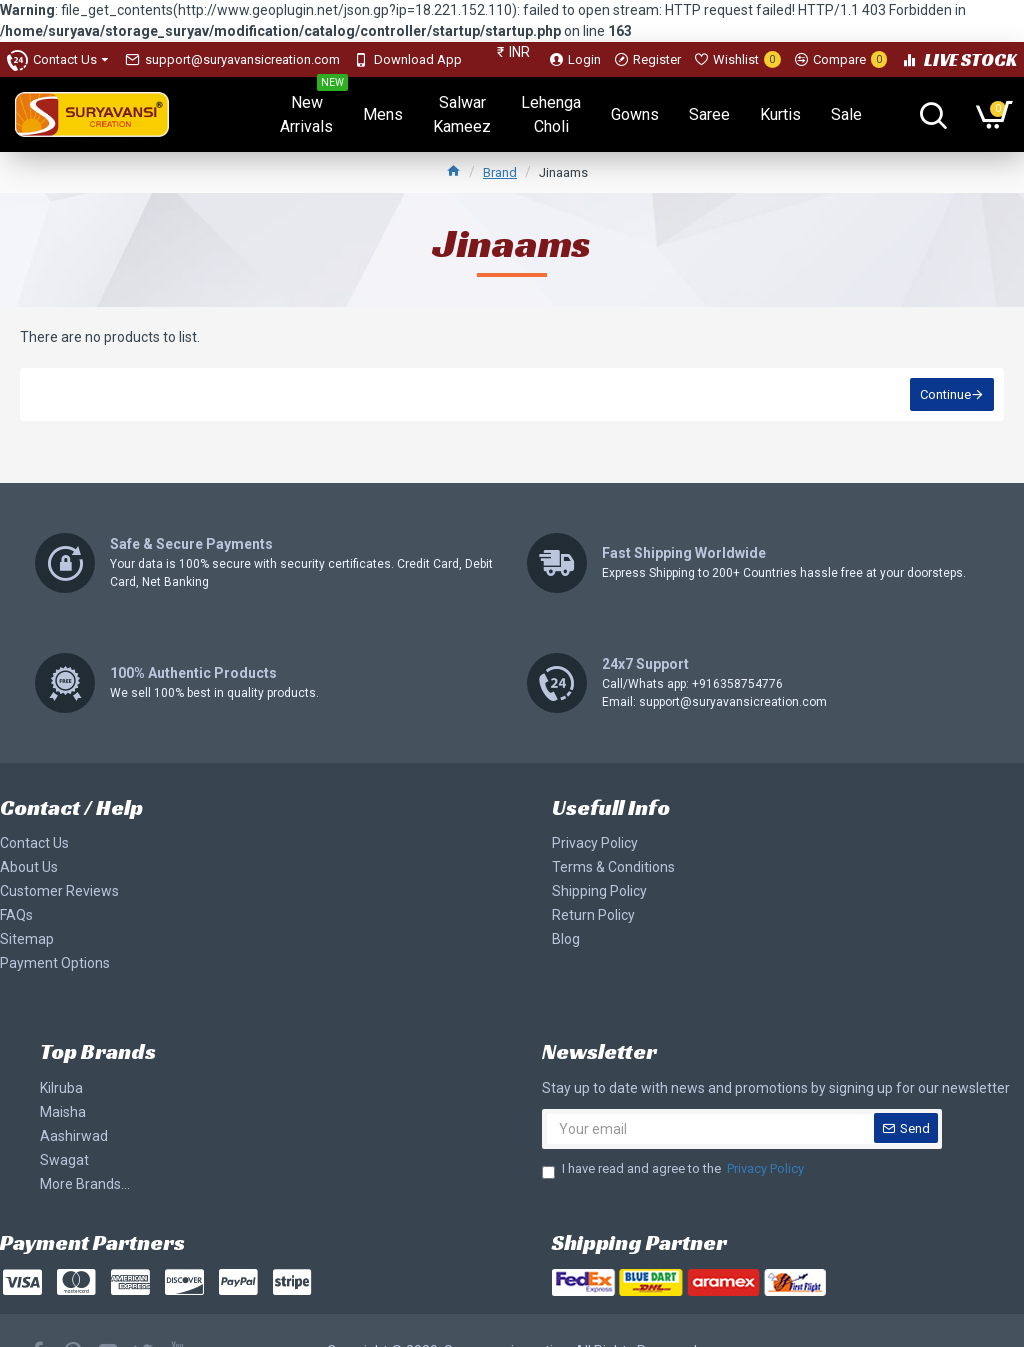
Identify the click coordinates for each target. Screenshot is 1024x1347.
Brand (500, 172)
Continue (945, 394)
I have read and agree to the (674, 1169)
